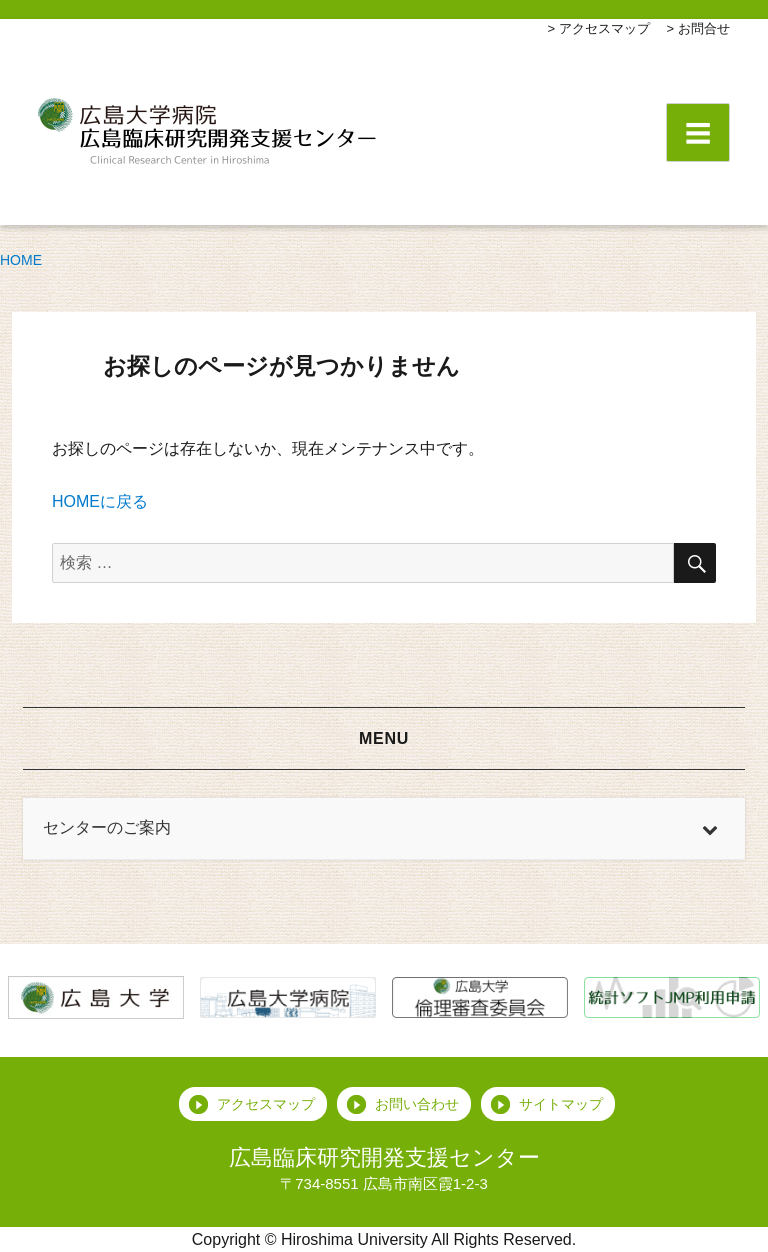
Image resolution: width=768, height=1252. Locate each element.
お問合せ (704, 28)
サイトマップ (561, 1104)
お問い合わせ (417, 1104)
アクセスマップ (604, 28)
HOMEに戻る (100, 501)
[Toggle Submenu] (710, 828)
